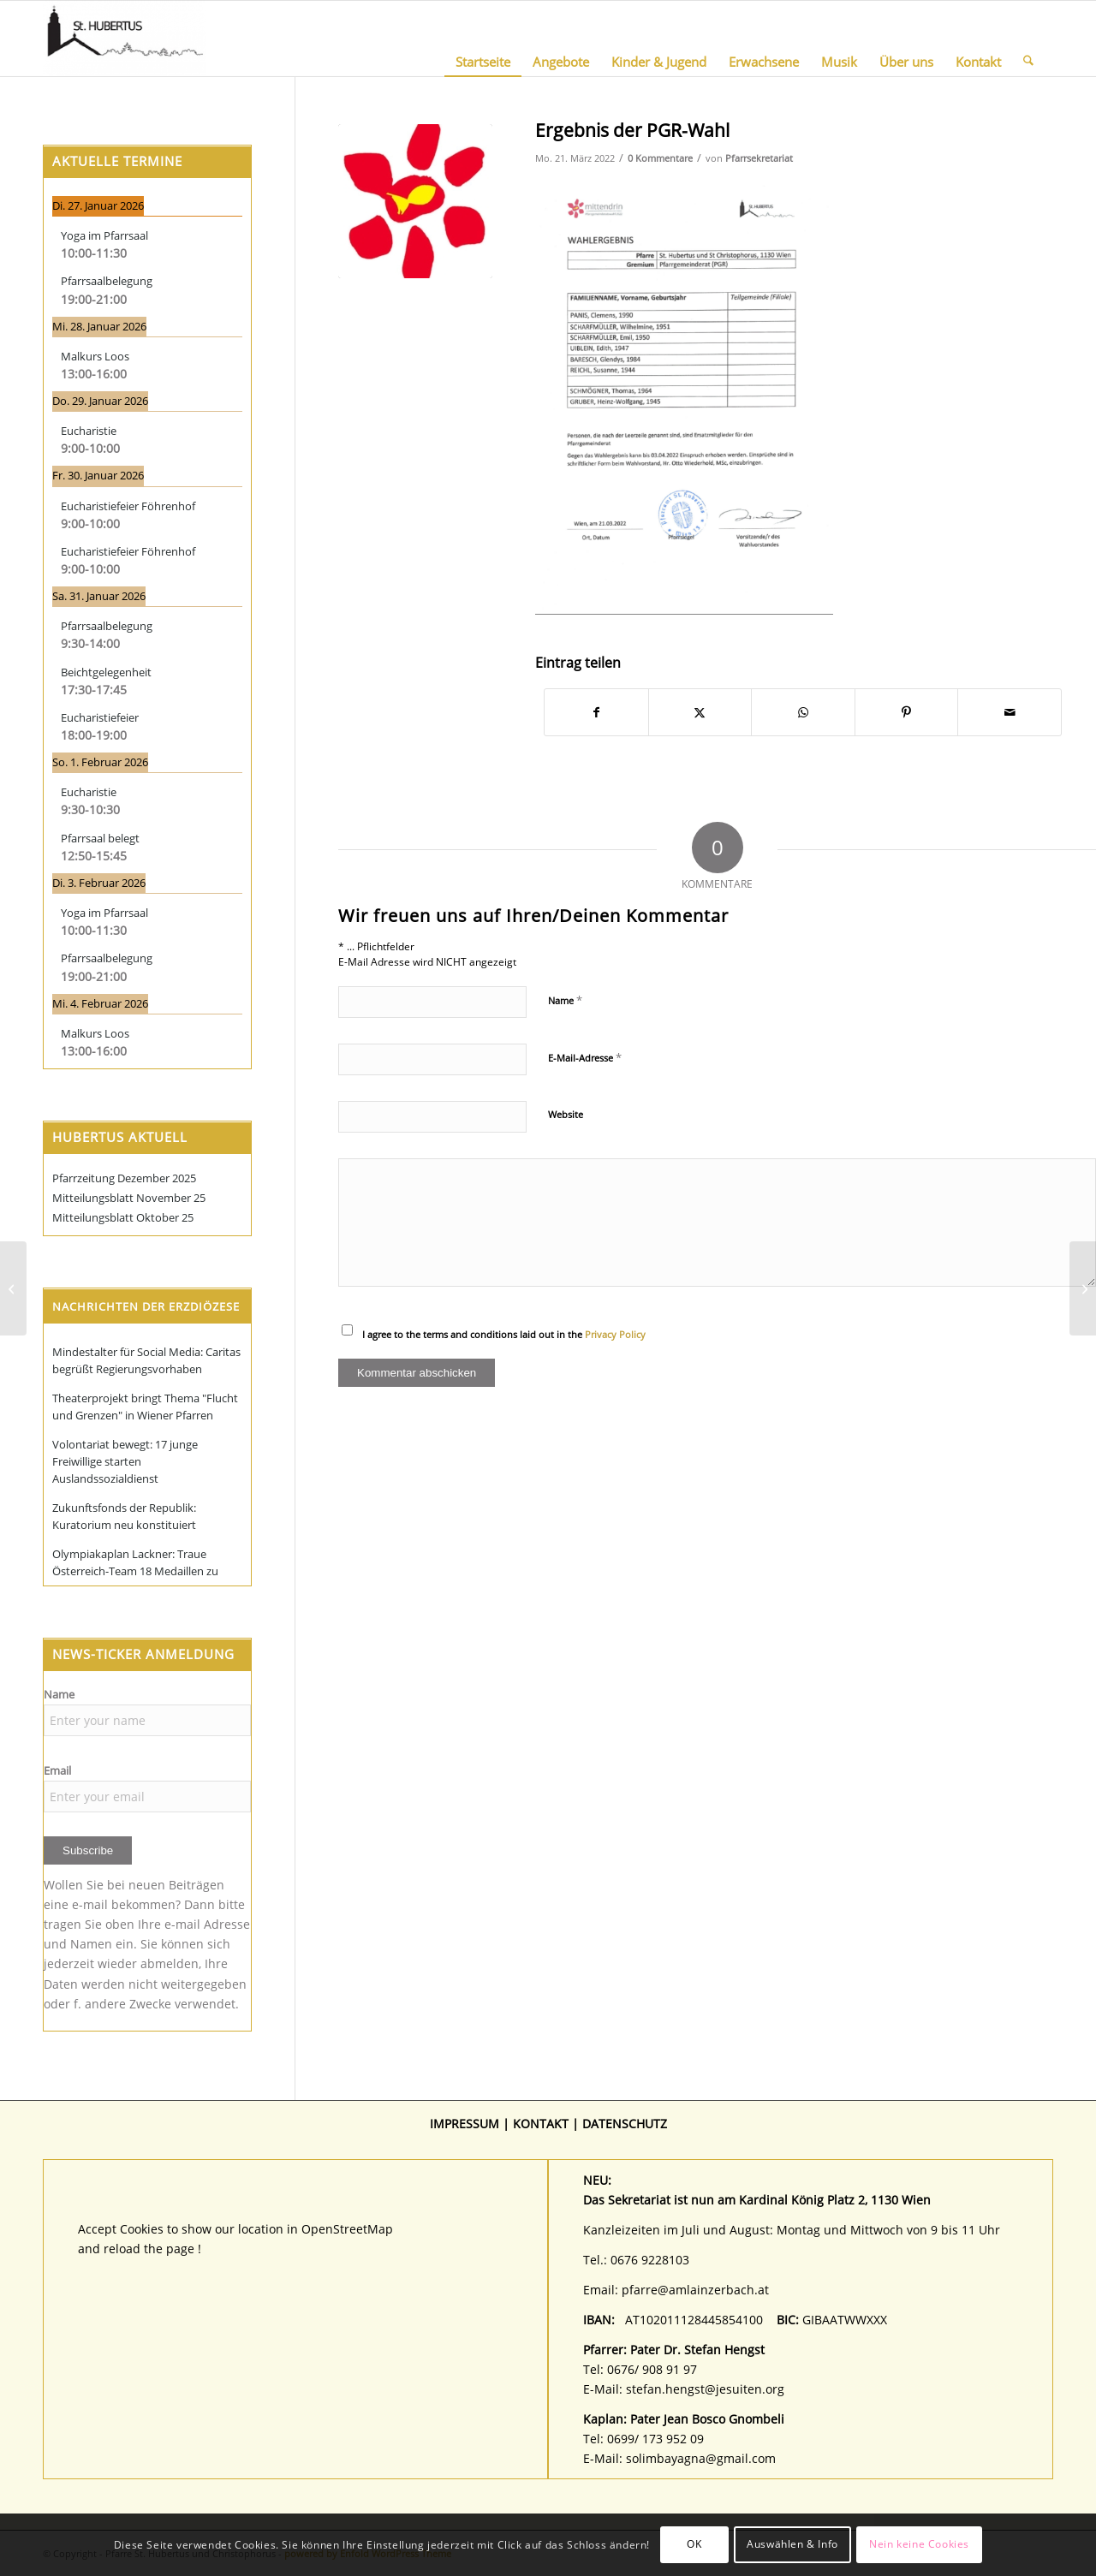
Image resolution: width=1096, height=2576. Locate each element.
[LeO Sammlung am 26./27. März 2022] (1082, 1288)
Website (565, 1114)
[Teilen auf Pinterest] (906, 712)
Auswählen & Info (792, 2544)
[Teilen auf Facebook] (596, 712)
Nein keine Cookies (919, 2544)
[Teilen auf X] (700, 712)
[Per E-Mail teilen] (1009, 712)
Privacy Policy (615, 1334)
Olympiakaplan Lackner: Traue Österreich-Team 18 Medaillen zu (135, 1562)
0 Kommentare (660, 158)
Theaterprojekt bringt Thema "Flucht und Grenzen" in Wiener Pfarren (145, 1406)
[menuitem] (482, 38)
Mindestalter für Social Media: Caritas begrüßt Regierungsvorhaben (146, 1360)
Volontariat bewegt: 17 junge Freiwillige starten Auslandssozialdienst (125, 1461)
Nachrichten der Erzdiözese (146, 1306)
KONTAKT (541, 2123)
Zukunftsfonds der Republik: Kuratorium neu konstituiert (124, 1516)
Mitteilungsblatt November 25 (129, 1197)
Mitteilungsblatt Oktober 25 (123, 1217)
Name (565, 1000)
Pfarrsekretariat (759, 158)
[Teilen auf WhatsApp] (803, 712)
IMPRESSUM (464, 2123)
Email (57, 1770)
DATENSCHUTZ (624, 2123)
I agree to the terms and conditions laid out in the (504, 1334)
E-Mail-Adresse (585, 1057)
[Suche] (1028, 38)
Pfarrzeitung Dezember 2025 (124, 1178)
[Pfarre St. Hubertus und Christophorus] (124, 38)
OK (694, 2544)
